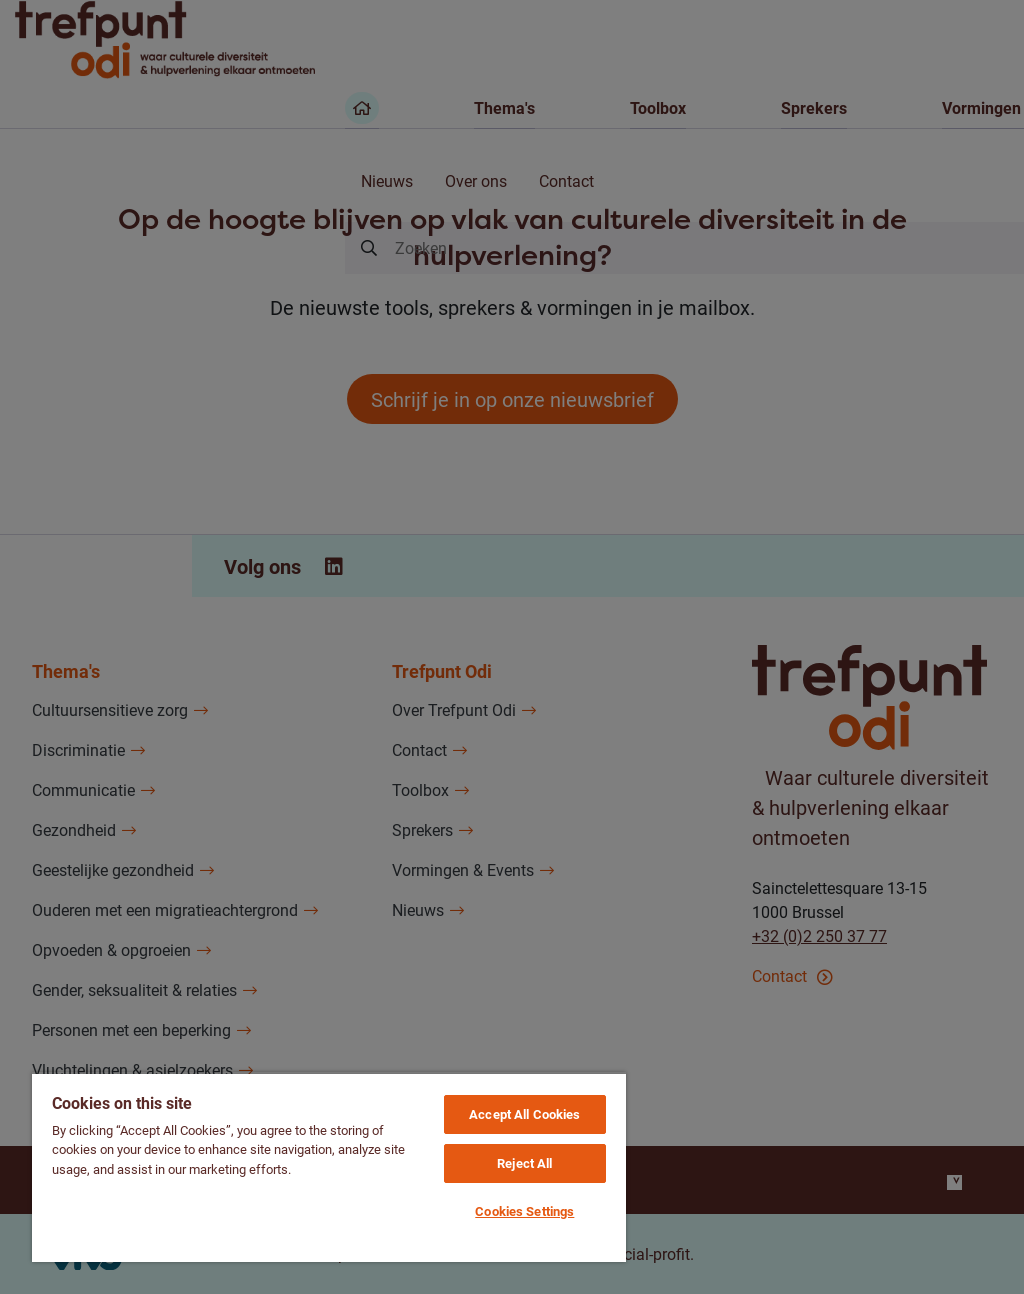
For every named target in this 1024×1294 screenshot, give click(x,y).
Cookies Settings (524, 1211)
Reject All (524, 1163)
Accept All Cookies (524, 1114)
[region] (329, 1167)
